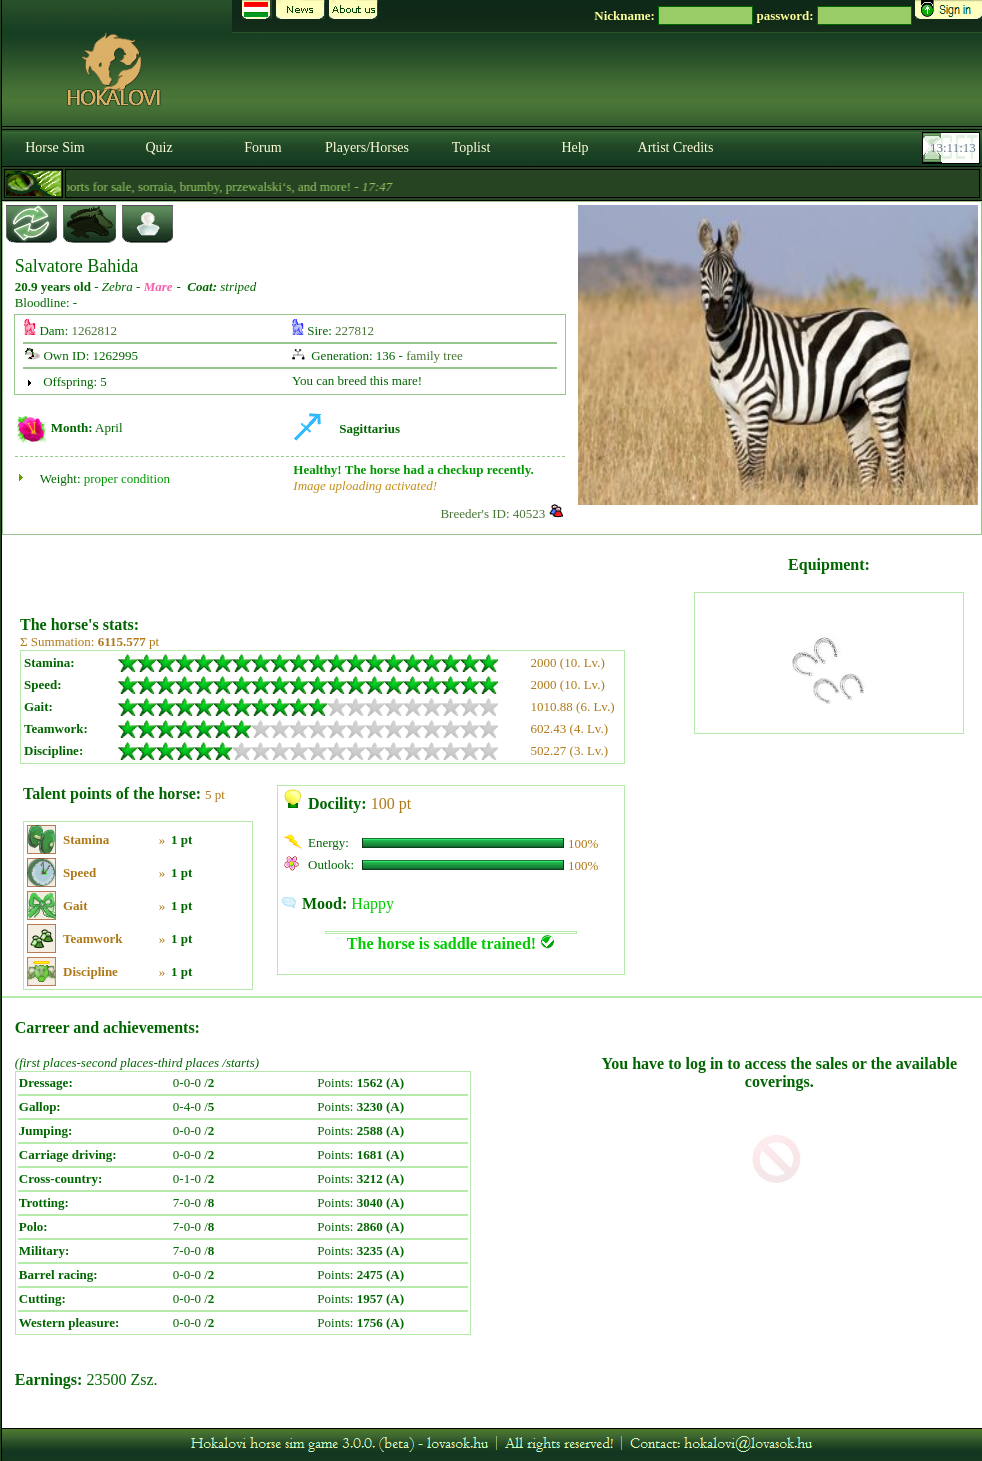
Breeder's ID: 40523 (492, 513)
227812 (354, 330)
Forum (262, 147)
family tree (434, 355)
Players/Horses (367, 147)
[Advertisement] (355, 568)
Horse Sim (55, 147)
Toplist (471, 147)
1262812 (95, 330)
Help (574, 147)
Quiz (158, 147)
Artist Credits (676, 147)
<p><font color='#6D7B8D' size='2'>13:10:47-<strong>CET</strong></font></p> (953, 148)
